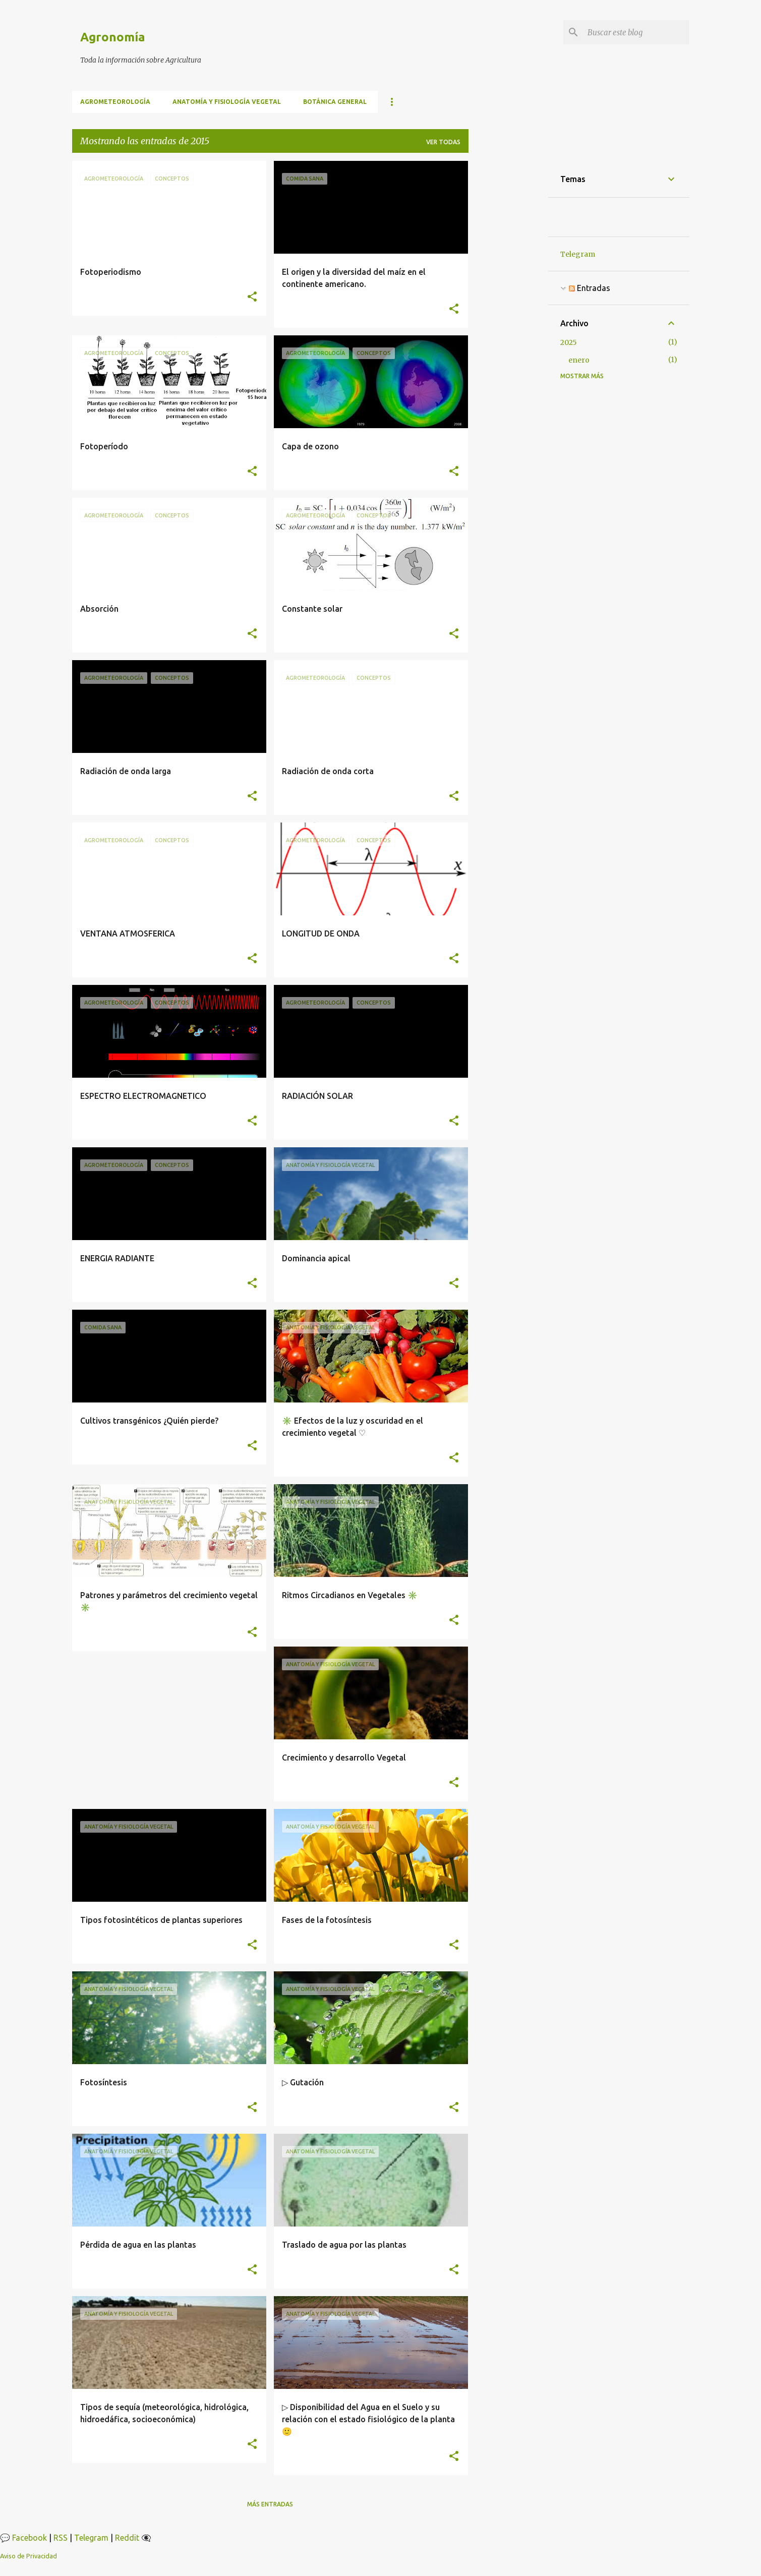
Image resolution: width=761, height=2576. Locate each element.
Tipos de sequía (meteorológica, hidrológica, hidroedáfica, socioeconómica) (164, 2413)
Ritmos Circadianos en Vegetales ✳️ (350, 1595)
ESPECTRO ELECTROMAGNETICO (143, 1095)
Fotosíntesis (103, 2082)
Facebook (29, 2537)
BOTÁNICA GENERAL (335, 101)
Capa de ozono (310, 446)
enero (579, 360)
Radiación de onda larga (125, 771)
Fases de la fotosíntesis (327, 1919)
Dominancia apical (316, 1258)
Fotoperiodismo (110, 271)
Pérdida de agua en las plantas (138, 2244)
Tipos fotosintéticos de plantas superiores (161, 1919)
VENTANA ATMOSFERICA (127, 933)
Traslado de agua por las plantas (344, 2244)
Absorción (99, 608)
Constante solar (312, 608)
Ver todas (443, 142)
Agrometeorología (115, 101)
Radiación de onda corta (328, 771)
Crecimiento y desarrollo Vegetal (344, 1757)
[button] (252, 297)
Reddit (127, 2537)
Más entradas (270, 2504)
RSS (60, 2537)
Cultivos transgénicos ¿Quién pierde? (149, 1420)
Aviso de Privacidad (28, 2555)
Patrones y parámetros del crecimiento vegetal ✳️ (169, 1601)
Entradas (589, 287)
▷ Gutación (303, 2082)
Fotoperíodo (104, 446)
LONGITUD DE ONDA (321, 933)
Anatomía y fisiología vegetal (226, 101)
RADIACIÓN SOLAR (317, 1095)
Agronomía (112, 37)
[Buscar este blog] (636, 32)
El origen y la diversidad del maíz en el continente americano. (354, 277)
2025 (568, 342)
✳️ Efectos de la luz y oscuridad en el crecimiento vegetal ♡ (352, 1426)
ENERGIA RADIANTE (117, 1258)
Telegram (577, 254)
